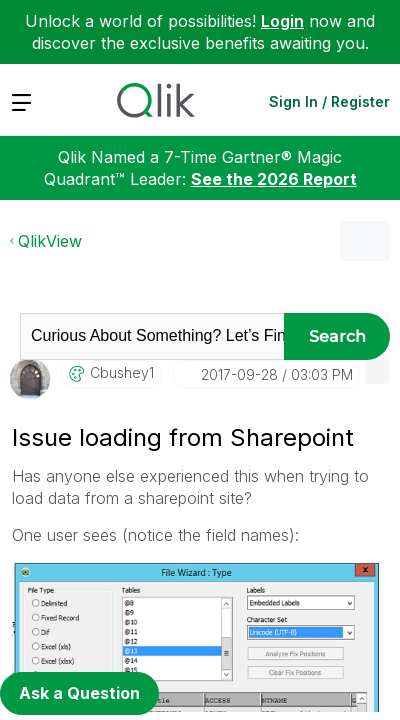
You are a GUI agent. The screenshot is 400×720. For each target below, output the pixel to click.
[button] (377, 371)
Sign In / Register (329, 101)
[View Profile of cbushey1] (122, 373)
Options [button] (365, 241)
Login (282, 21)
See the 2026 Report (274, 179)
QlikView (50, 241)
